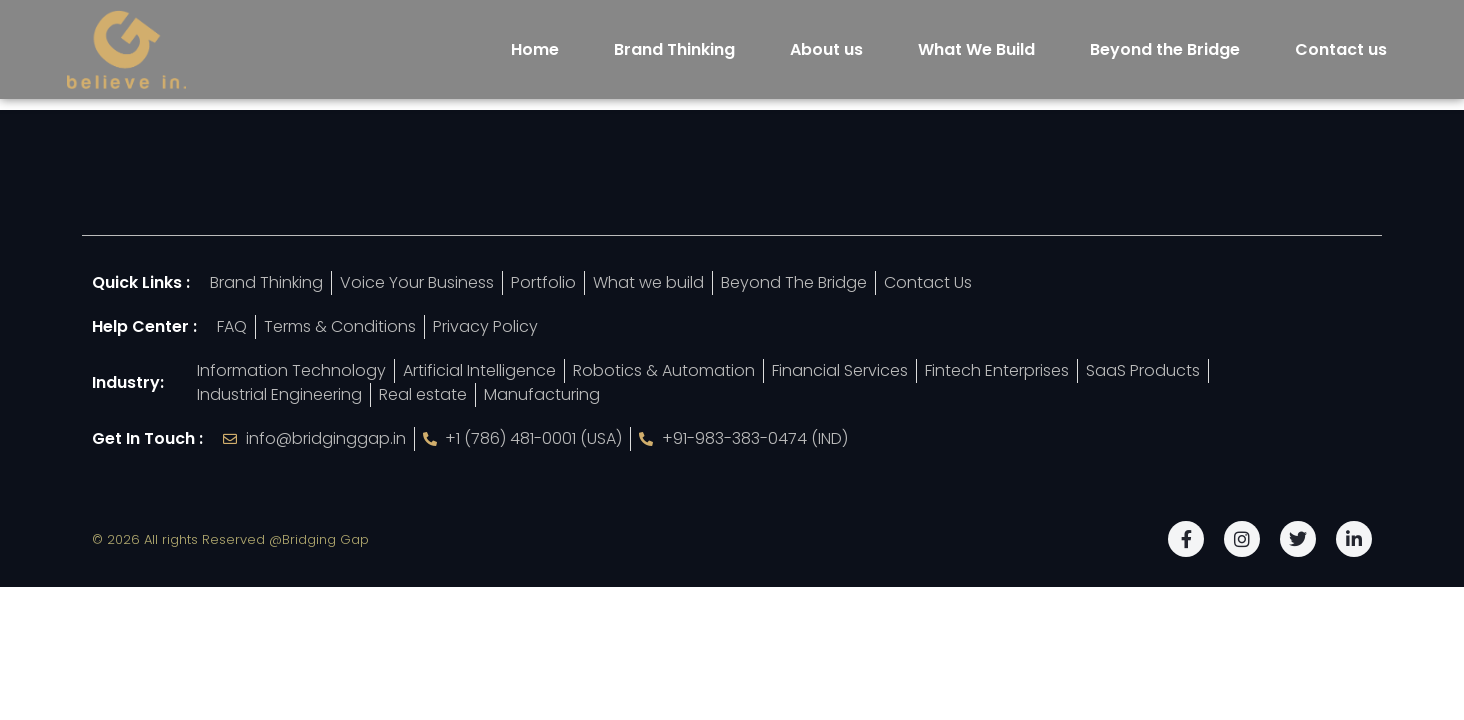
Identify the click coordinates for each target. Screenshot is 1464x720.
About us (826, 49)
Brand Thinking (674, 49)
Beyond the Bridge (1165, 49)
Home (535, 49)
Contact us (1341, 49)
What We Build (976, 49)
